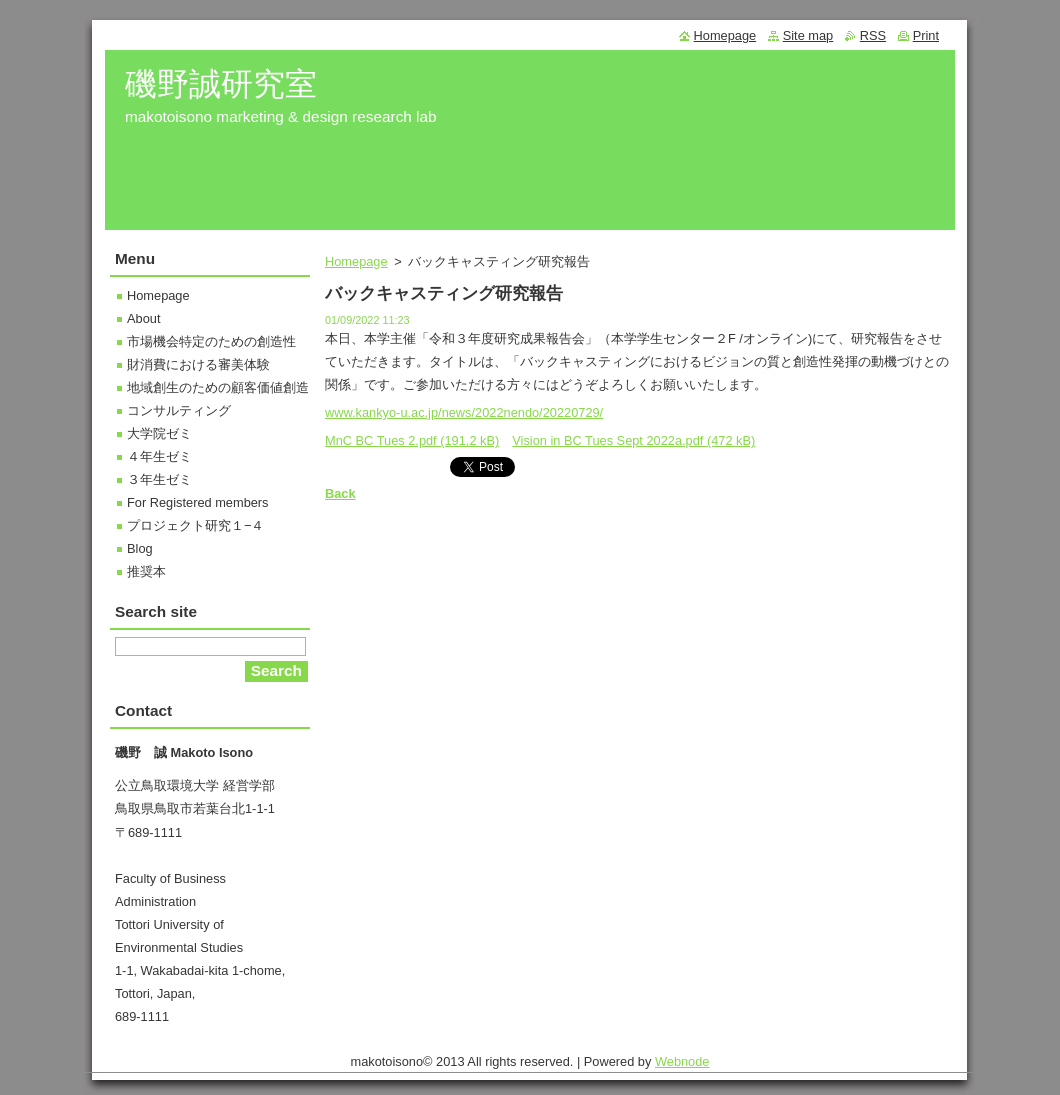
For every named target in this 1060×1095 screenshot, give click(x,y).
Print (926, 35)
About (143, 318)
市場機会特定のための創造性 (211, 341)
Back (340, 493)
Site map (808, 35)
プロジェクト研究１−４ (195, 525)
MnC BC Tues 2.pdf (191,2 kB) (412, 440)
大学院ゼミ (159, 433)
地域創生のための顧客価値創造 (218, 387)
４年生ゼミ (159, 456)
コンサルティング (179, 410)
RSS (873, 35)
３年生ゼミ (159, 479)
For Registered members (198, 502)
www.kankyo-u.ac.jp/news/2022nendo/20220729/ (464, 412)
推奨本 (146, 571)
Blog (140, 548)
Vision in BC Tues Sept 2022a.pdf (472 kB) (633, 440)
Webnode (682, 1066)
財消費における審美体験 (198, 364)
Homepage (356, 261)
